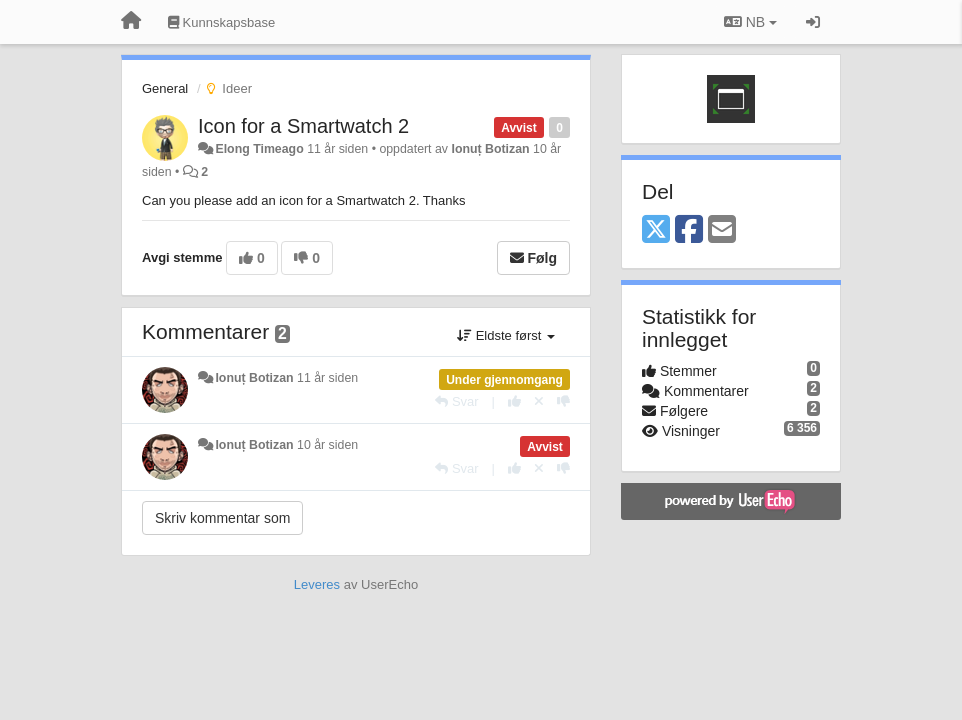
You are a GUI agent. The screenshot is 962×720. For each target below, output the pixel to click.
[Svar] (456, 401)
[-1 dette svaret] (563, 401)
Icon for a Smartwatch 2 (303, 126)
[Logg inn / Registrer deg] (813, 22)
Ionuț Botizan (490, 149)
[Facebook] (689, 230)
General (165, 88)
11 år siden (327, 378)
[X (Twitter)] (656, 230)
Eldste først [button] (506, 335)
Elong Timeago (259, 149)
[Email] (722, 230)
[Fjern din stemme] (539, 401)
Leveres (317, 584)
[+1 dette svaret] (514, 401)
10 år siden (327, 445)
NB (750, 22)
